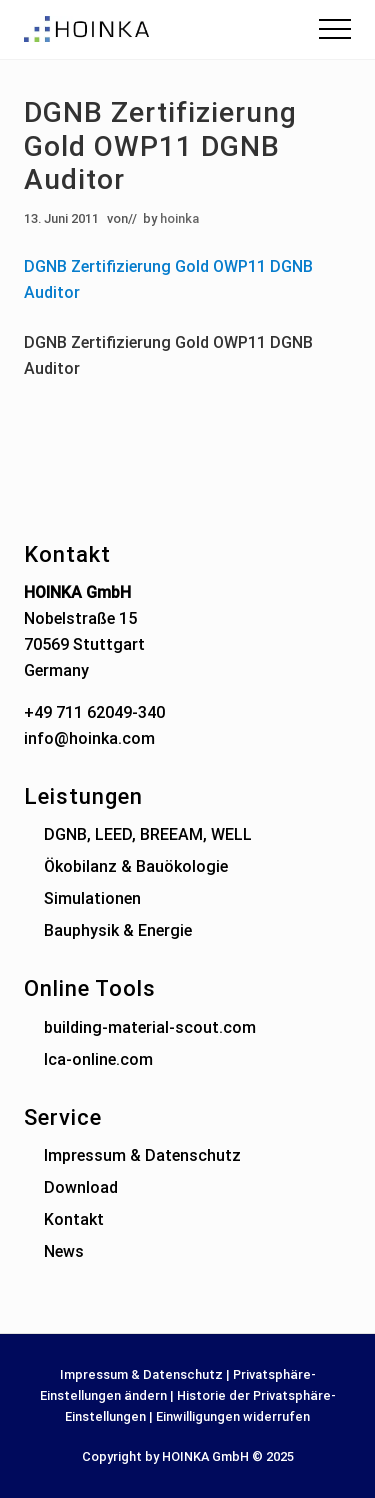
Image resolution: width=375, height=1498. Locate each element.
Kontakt (74, 1219)
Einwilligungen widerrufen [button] (233, 1416)
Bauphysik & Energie (118, 930)
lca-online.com (98, 1059)
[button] (335, 29)
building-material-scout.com (150, 1027)
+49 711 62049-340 (94, 712)
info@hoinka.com (89, 738)
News (64, 1251)
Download (81, 1187)
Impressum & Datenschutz (142, 1155)
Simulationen (92, 898)
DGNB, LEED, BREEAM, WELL (148, 834)
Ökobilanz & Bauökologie (136, 866)
